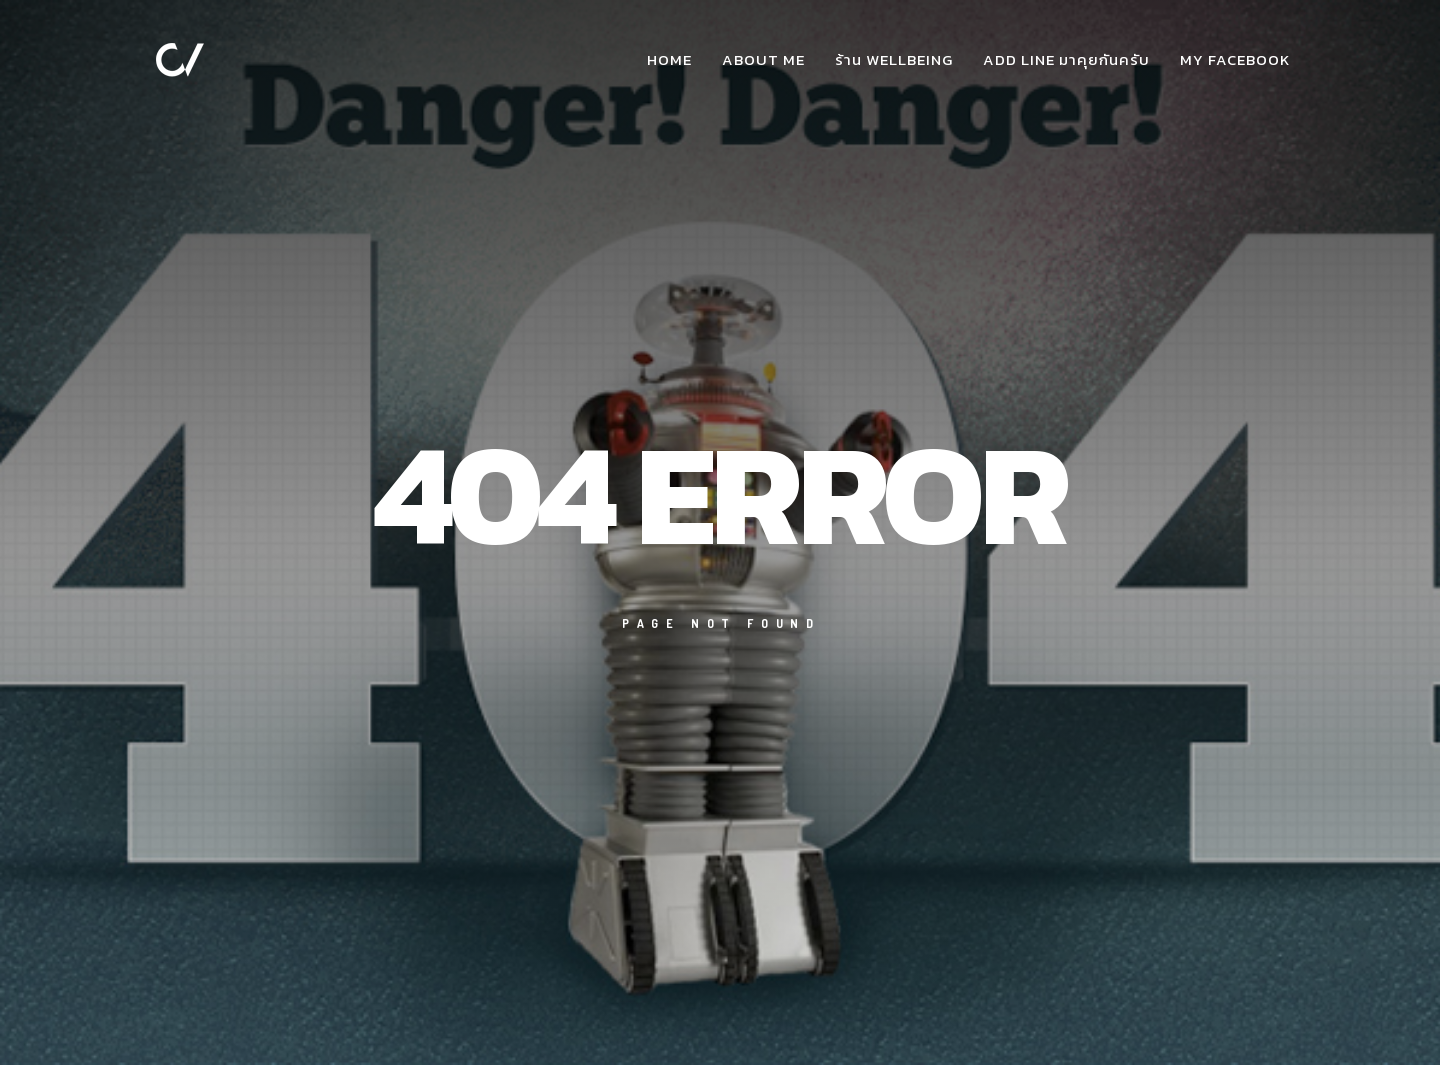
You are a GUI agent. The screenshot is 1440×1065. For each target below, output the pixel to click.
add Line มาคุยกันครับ (1066, 59)
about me (763, 59)
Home (669, 59)
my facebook (1235, 59)
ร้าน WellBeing (894, 59)
